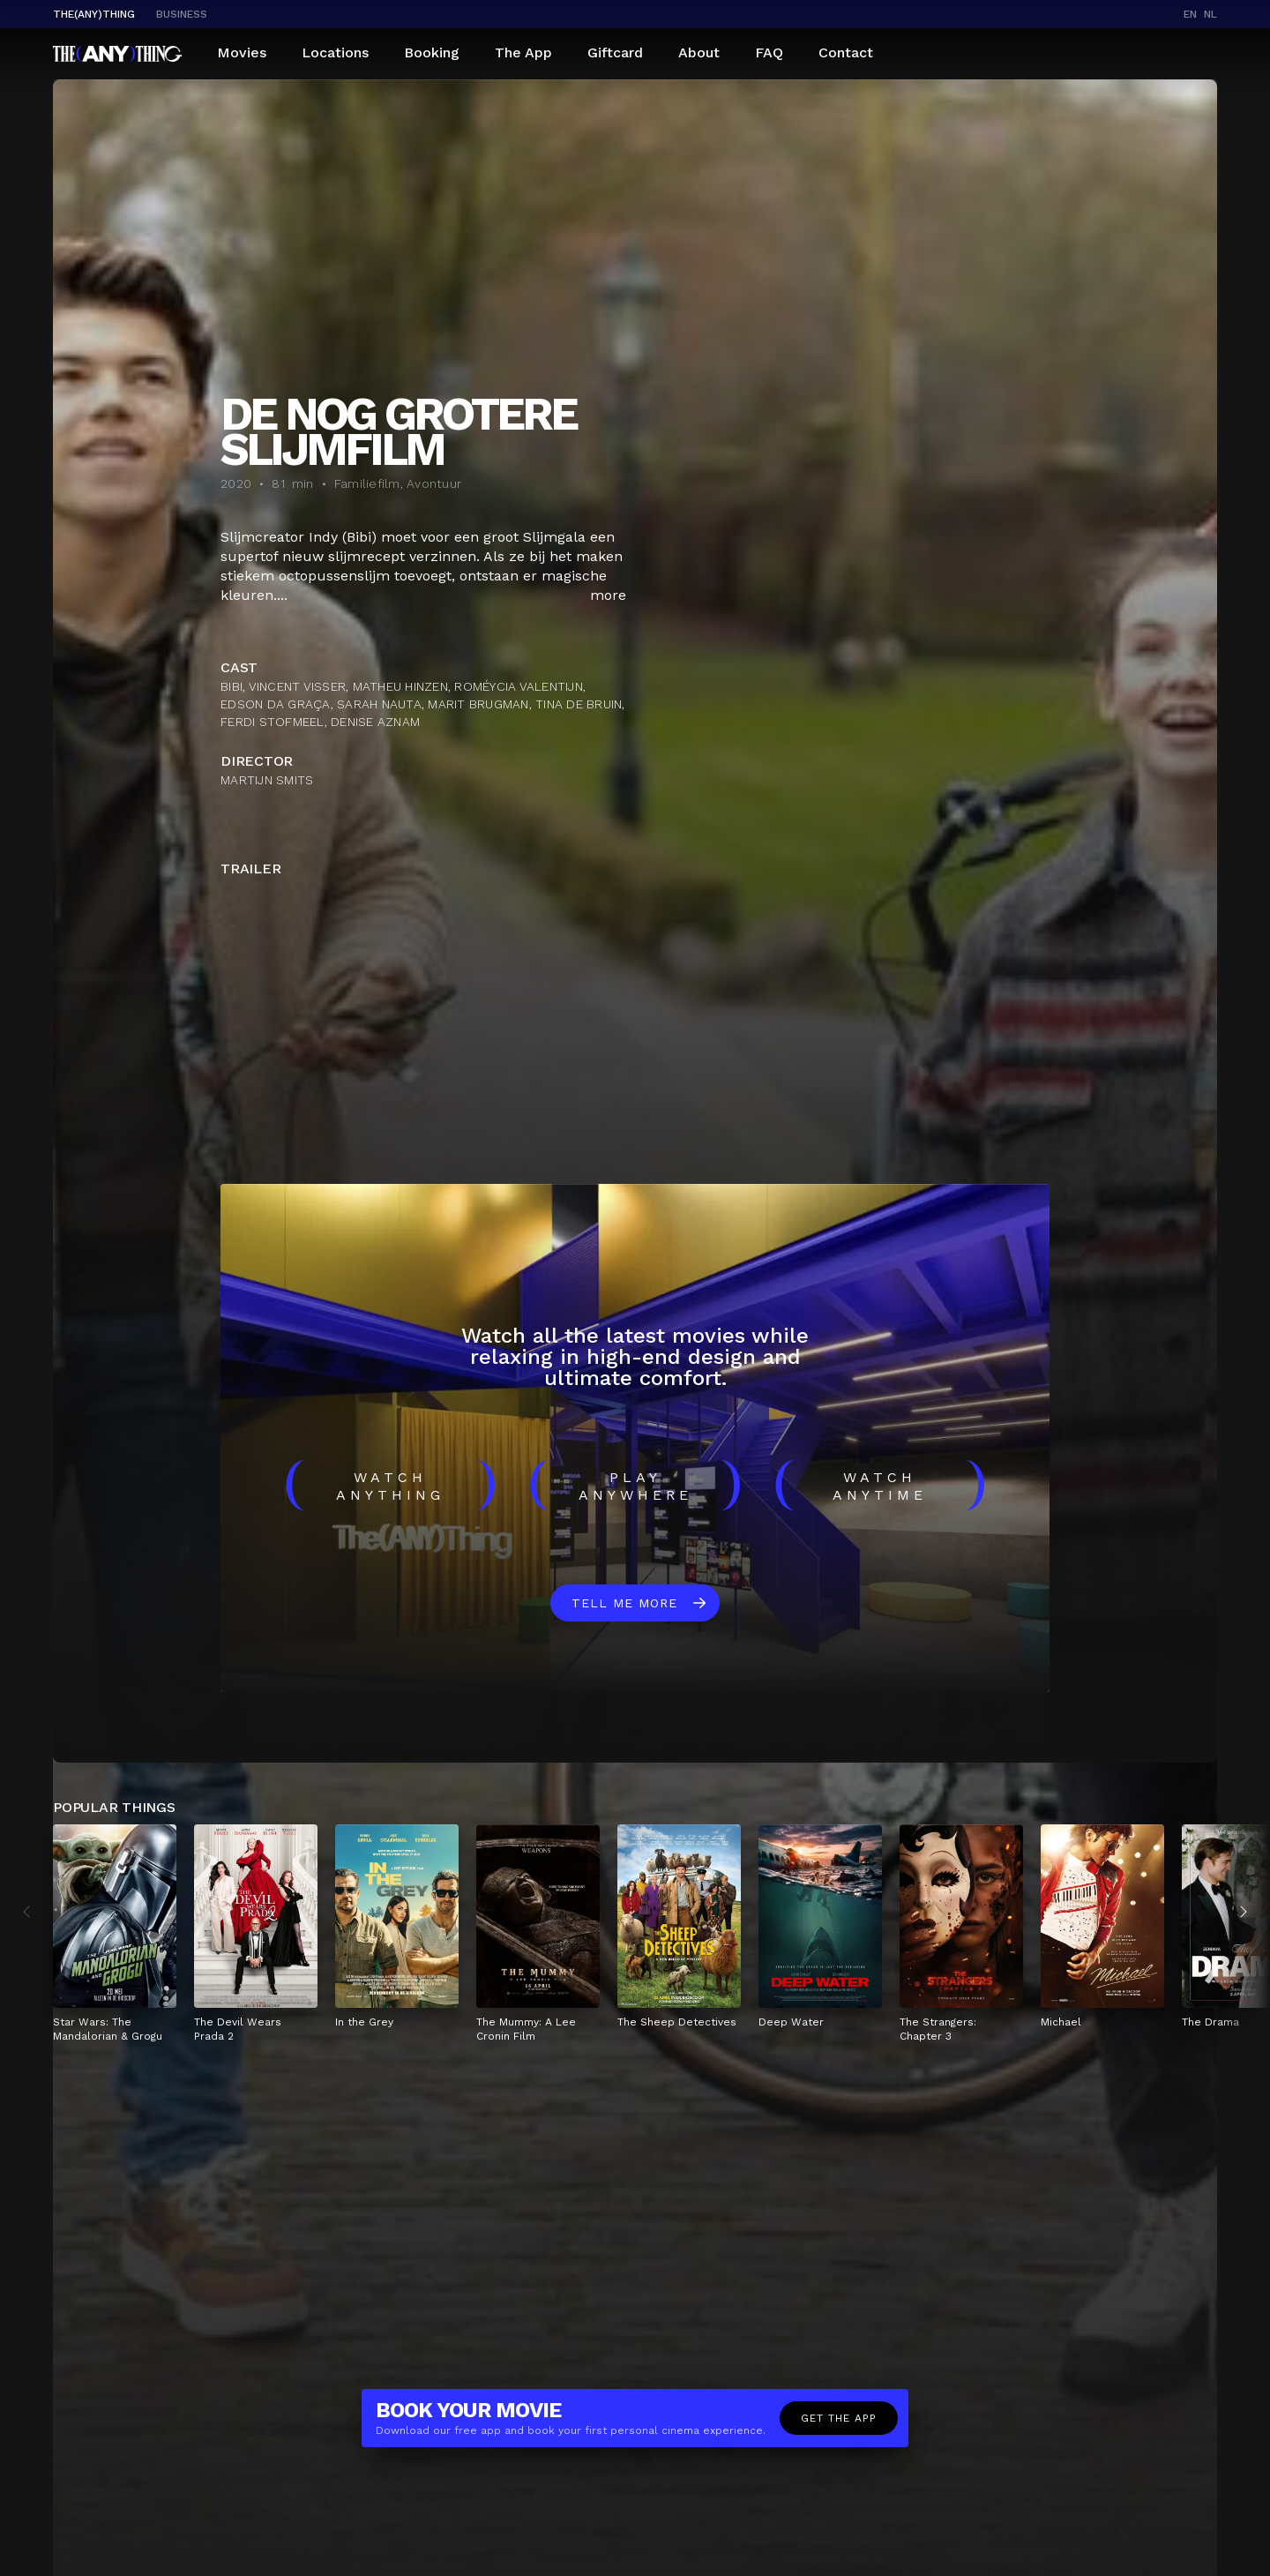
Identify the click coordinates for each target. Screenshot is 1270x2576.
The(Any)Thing (94, 14)
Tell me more (624, 1603)
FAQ (769, 52)
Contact (845, 52)
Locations (335, 52)
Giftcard (615, 52)
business (181, 14)
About (699, 52)
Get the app (839, 2418)
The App (523, 52)
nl (1210, 14)
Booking (431, 52)
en (1190, 14)
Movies (241, 52)
